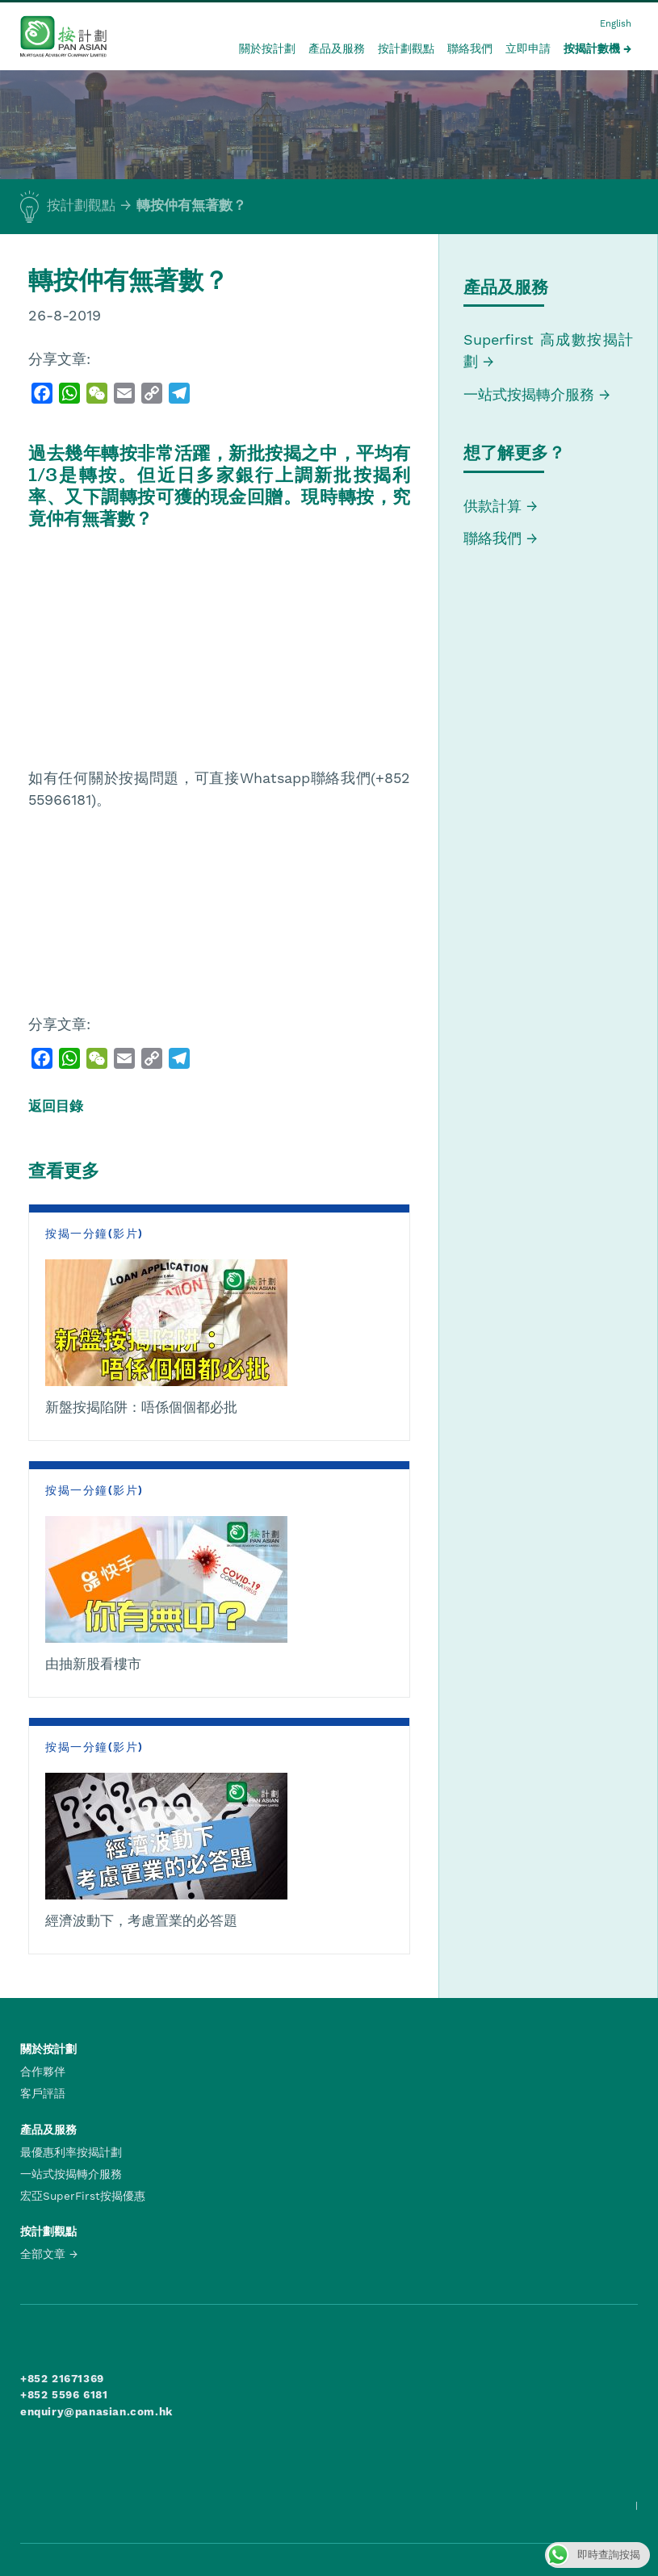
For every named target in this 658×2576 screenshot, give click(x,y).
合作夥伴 (42, 2071)
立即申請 (528, 48)
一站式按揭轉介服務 (531, 394)
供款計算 (492, 505)
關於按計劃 (267, 48)
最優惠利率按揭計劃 (71, 2152)
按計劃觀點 (406, 48)
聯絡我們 (469, 48)
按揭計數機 (592, 48)
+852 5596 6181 (63, 2394)
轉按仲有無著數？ (191, 205)
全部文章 (42, 2253)
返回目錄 (55, 1106)
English (615, 24)
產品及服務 (336, 48)
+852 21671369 (62, 2378)
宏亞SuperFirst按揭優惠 (82, 2195)
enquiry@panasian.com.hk (96, 2411)
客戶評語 (42, 2093)
